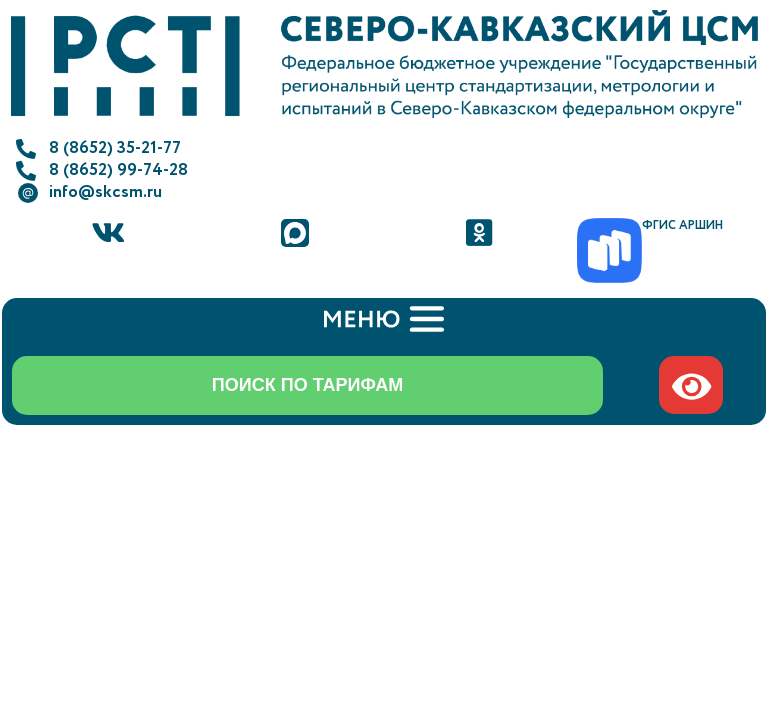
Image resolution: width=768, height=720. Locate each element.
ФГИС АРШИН (682, 225)
